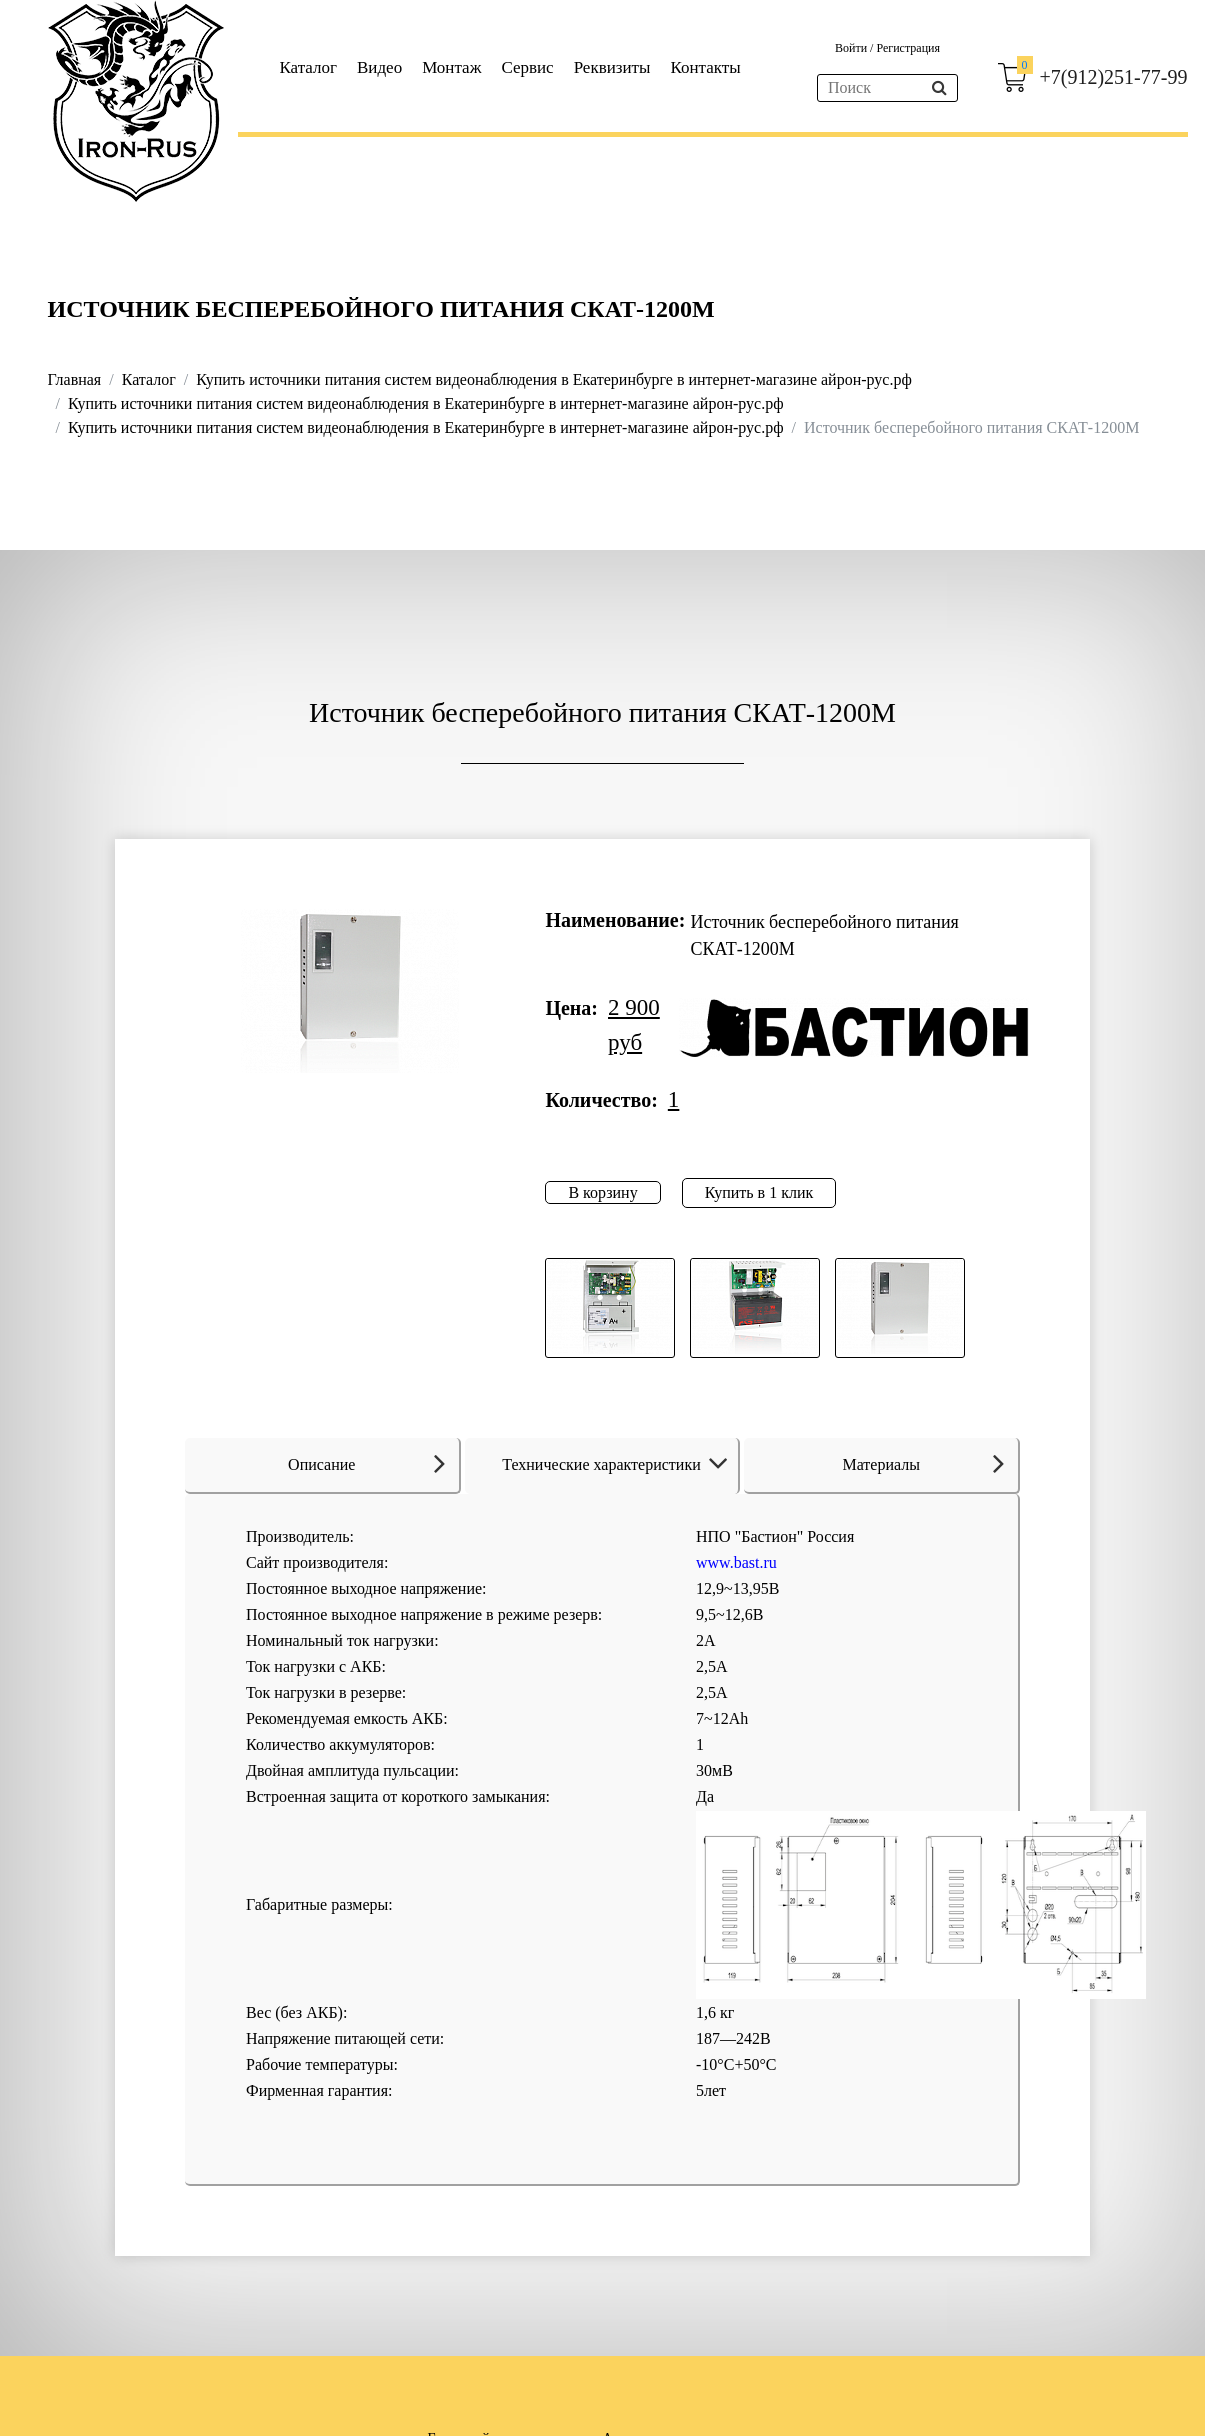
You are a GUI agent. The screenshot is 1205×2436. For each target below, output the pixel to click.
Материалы (923, 1463)
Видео (379, 67)
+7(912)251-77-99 (1114, 77)
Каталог (309, 67)
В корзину (602, 1192)
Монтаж (451, 67)
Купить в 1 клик (759, 1192)
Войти (852, 48)
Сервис (527, 67)
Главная (75, 379)
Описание (366, 1463)
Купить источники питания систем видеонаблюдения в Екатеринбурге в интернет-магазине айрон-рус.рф (554, 379)
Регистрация (908, 48)
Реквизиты (612, 67)
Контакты (705, 67)
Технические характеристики (618, 1464)
